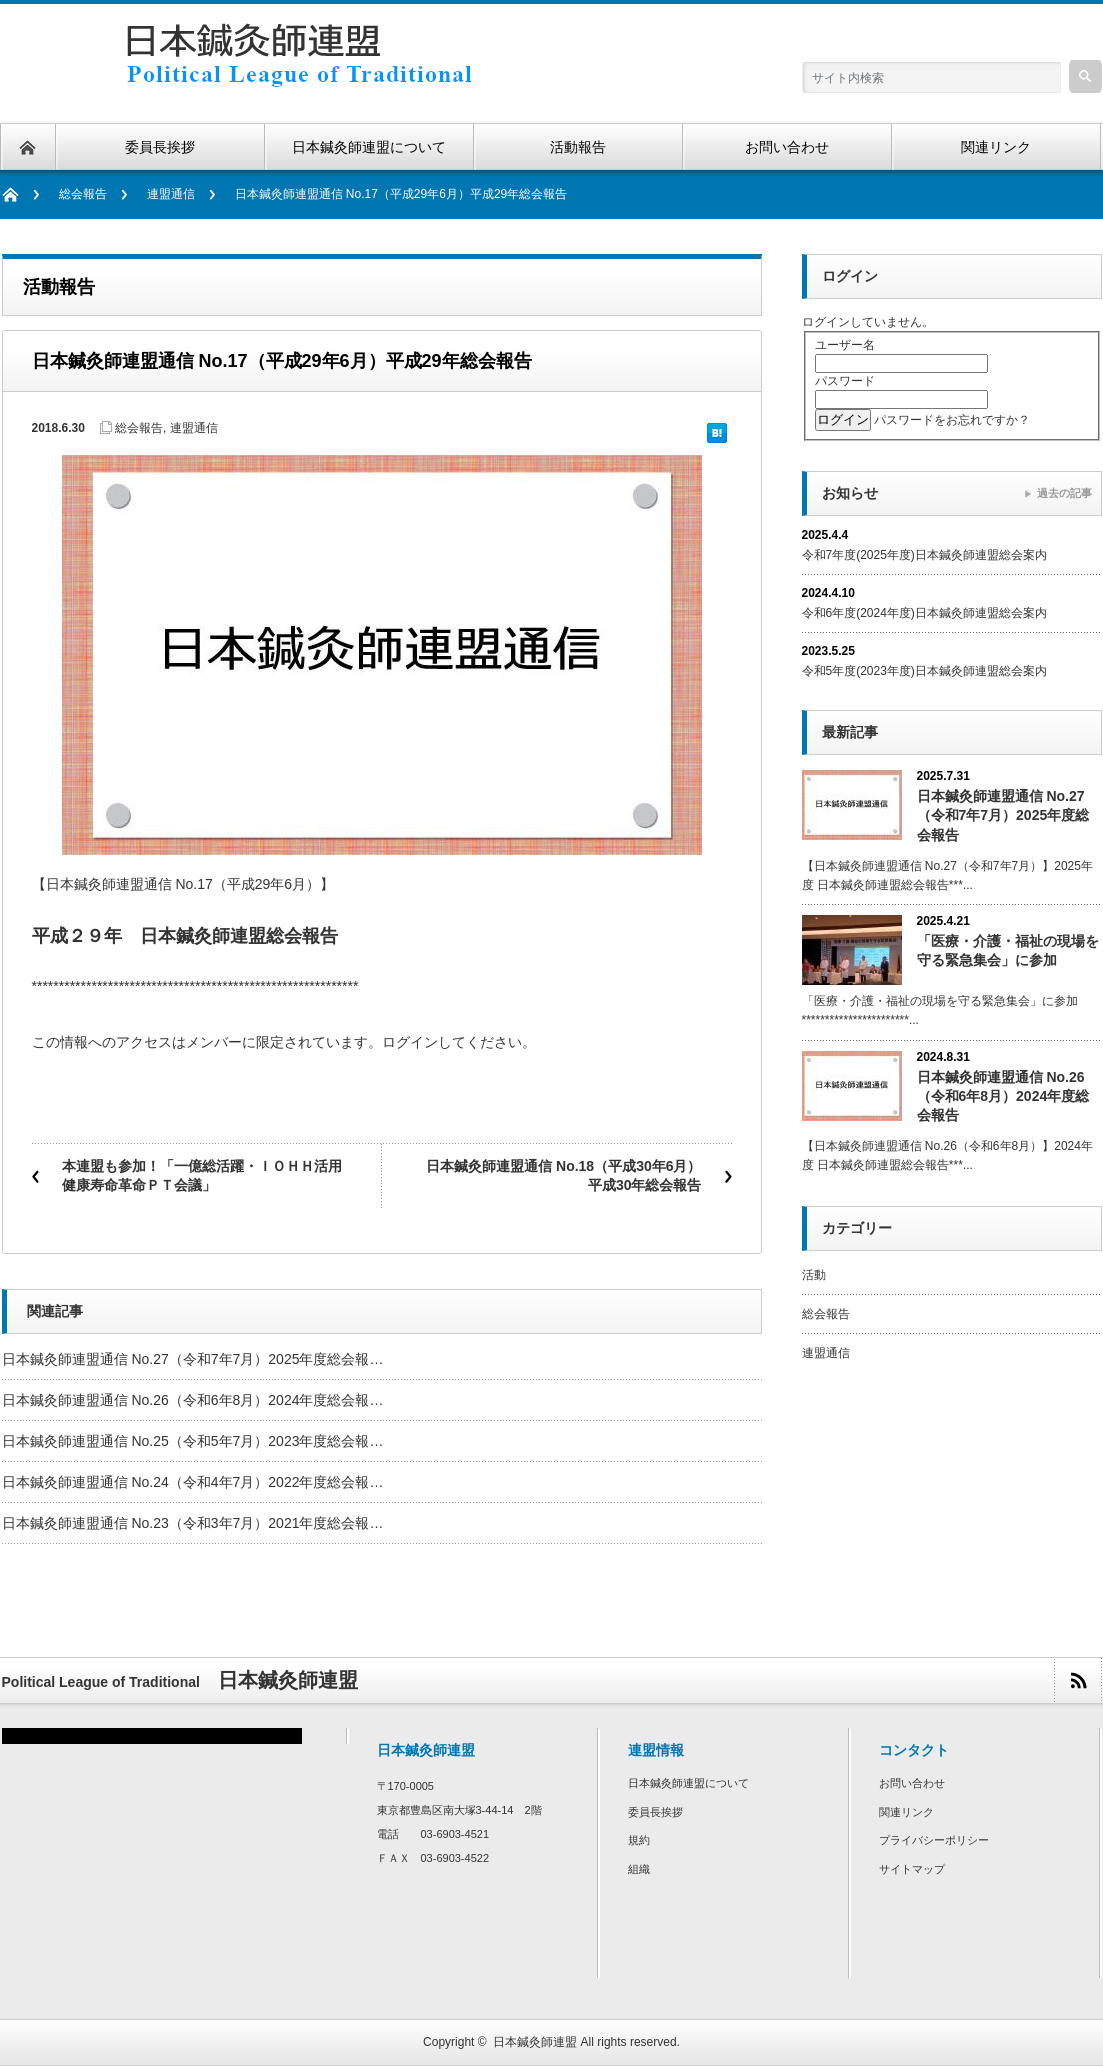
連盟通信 (171, 194)
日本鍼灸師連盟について (688, 1783)
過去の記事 (1064, 493)
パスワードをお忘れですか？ (952, 420)
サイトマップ (912, 1869)
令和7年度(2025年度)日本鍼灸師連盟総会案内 (924, 555)
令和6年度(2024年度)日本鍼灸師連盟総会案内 (924, 613)
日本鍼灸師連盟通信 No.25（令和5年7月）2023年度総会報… (193, 1441)
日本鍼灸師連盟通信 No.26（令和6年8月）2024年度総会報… (193, 1400)
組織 (639, 1869)
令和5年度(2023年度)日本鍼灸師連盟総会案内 (924, 671)
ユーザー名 (845, 345)
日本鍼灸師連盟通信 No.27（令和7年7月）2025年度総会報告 (1003, 815)
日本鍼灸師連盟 (535, 2042)
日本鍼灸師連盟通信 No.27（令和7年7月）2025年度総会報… (193, 1359)
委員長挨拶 (655, 1812)
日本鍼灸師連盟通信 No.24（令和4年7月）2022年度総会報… (193, 1482)
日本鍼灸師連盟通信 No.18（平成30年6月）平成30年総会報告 (563, 1176)
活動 (814, 1275)
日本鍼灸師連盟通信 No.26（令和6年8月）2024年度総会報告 (1003, 1096)
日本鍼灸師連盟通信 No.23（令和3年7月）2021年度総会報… (193, 1523)
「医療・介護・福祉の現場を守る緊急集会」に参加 (1008, 950)
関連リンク (906, 1812)
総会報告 (83, 194)
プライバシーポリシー (934, 1840)
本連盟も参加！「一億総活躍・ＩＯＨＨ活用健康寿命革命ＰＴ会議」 (202, 1176)
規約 (639, 1840)
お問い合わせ (912, 1783)
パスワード (845, 381)
